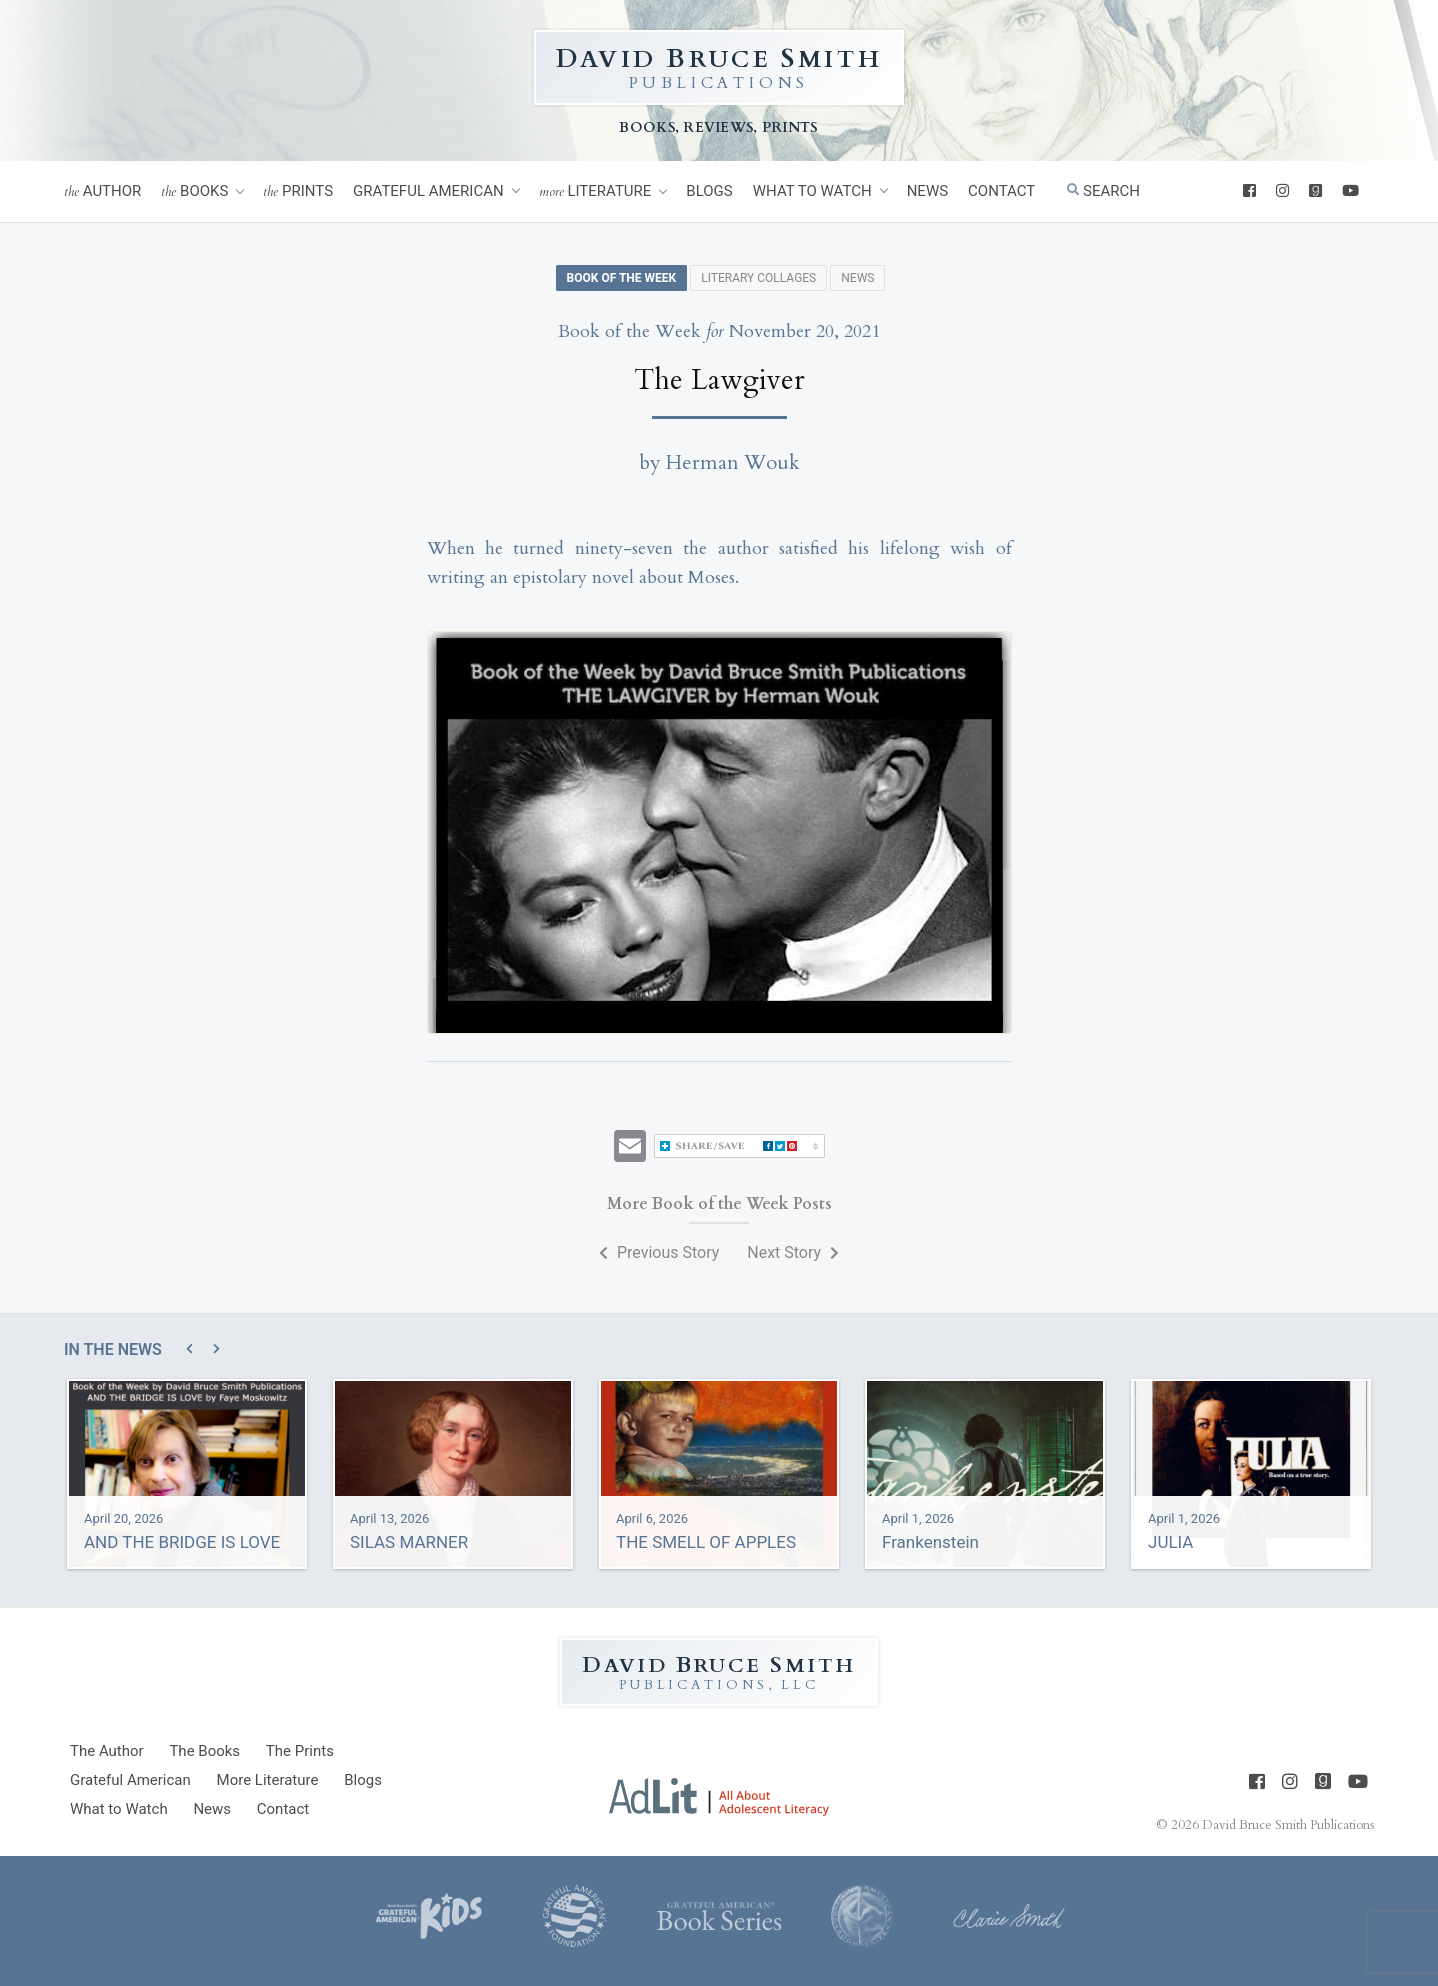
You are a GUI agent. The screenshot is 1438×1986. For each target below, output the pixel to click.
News (927, 191)
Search (1103, 191)
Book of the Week (622, 278)
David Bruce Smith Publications (1288, 1825)
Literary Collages (758, 278)
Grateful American (428, 191)
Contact (1001, 191)
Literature (595, 191)
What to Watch (812, 191)
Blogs (709, 191)
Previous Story (659, 1252)
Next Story (793, 1252)
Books (194, 191)
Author (102, 191)
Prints (298, 191)
